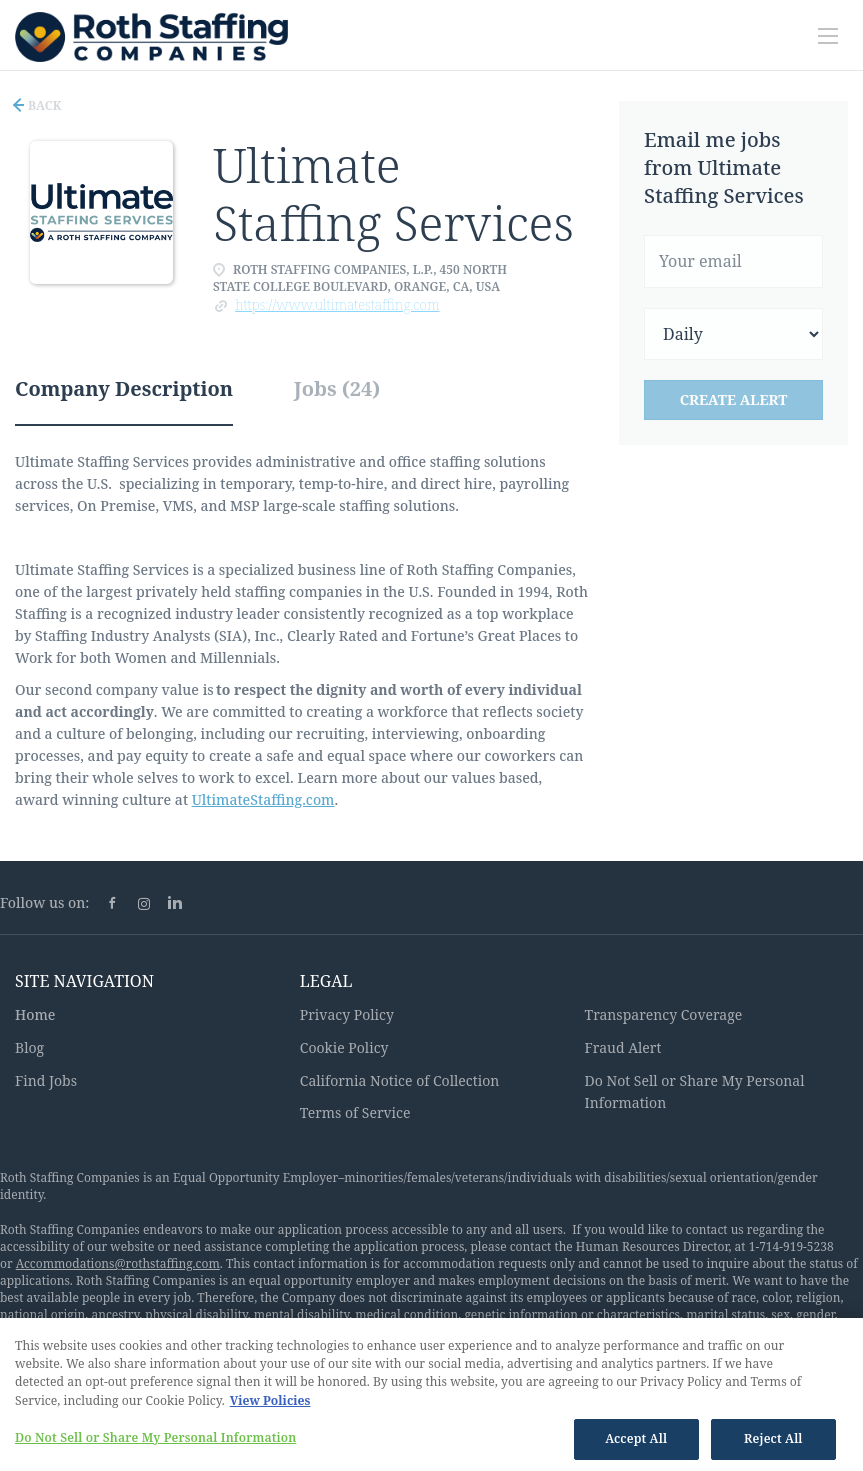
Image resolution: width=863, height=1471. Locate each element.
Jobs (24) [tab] (337, 388)
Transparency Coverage (664, 1014)
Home (35, 1014)
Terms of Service (355, 1112)
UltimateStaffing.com (263, 799)
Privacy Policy (347, 1014)
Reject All (773, 1443)
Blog (29, 1047)
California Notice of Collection (400, 1080)
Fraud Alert (623, 1047)
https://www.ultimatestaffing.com (337, 304)
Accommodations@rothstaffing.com (118, 1263)
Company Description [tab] (124, 388)
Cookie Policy (344, 1047)
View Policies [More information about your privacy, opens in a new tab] (270, 1404)
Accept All (636, 1443)
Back (43, 105)
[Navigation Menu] (828, 36)
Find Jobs (46, 1080)
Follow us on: (44, 902)
